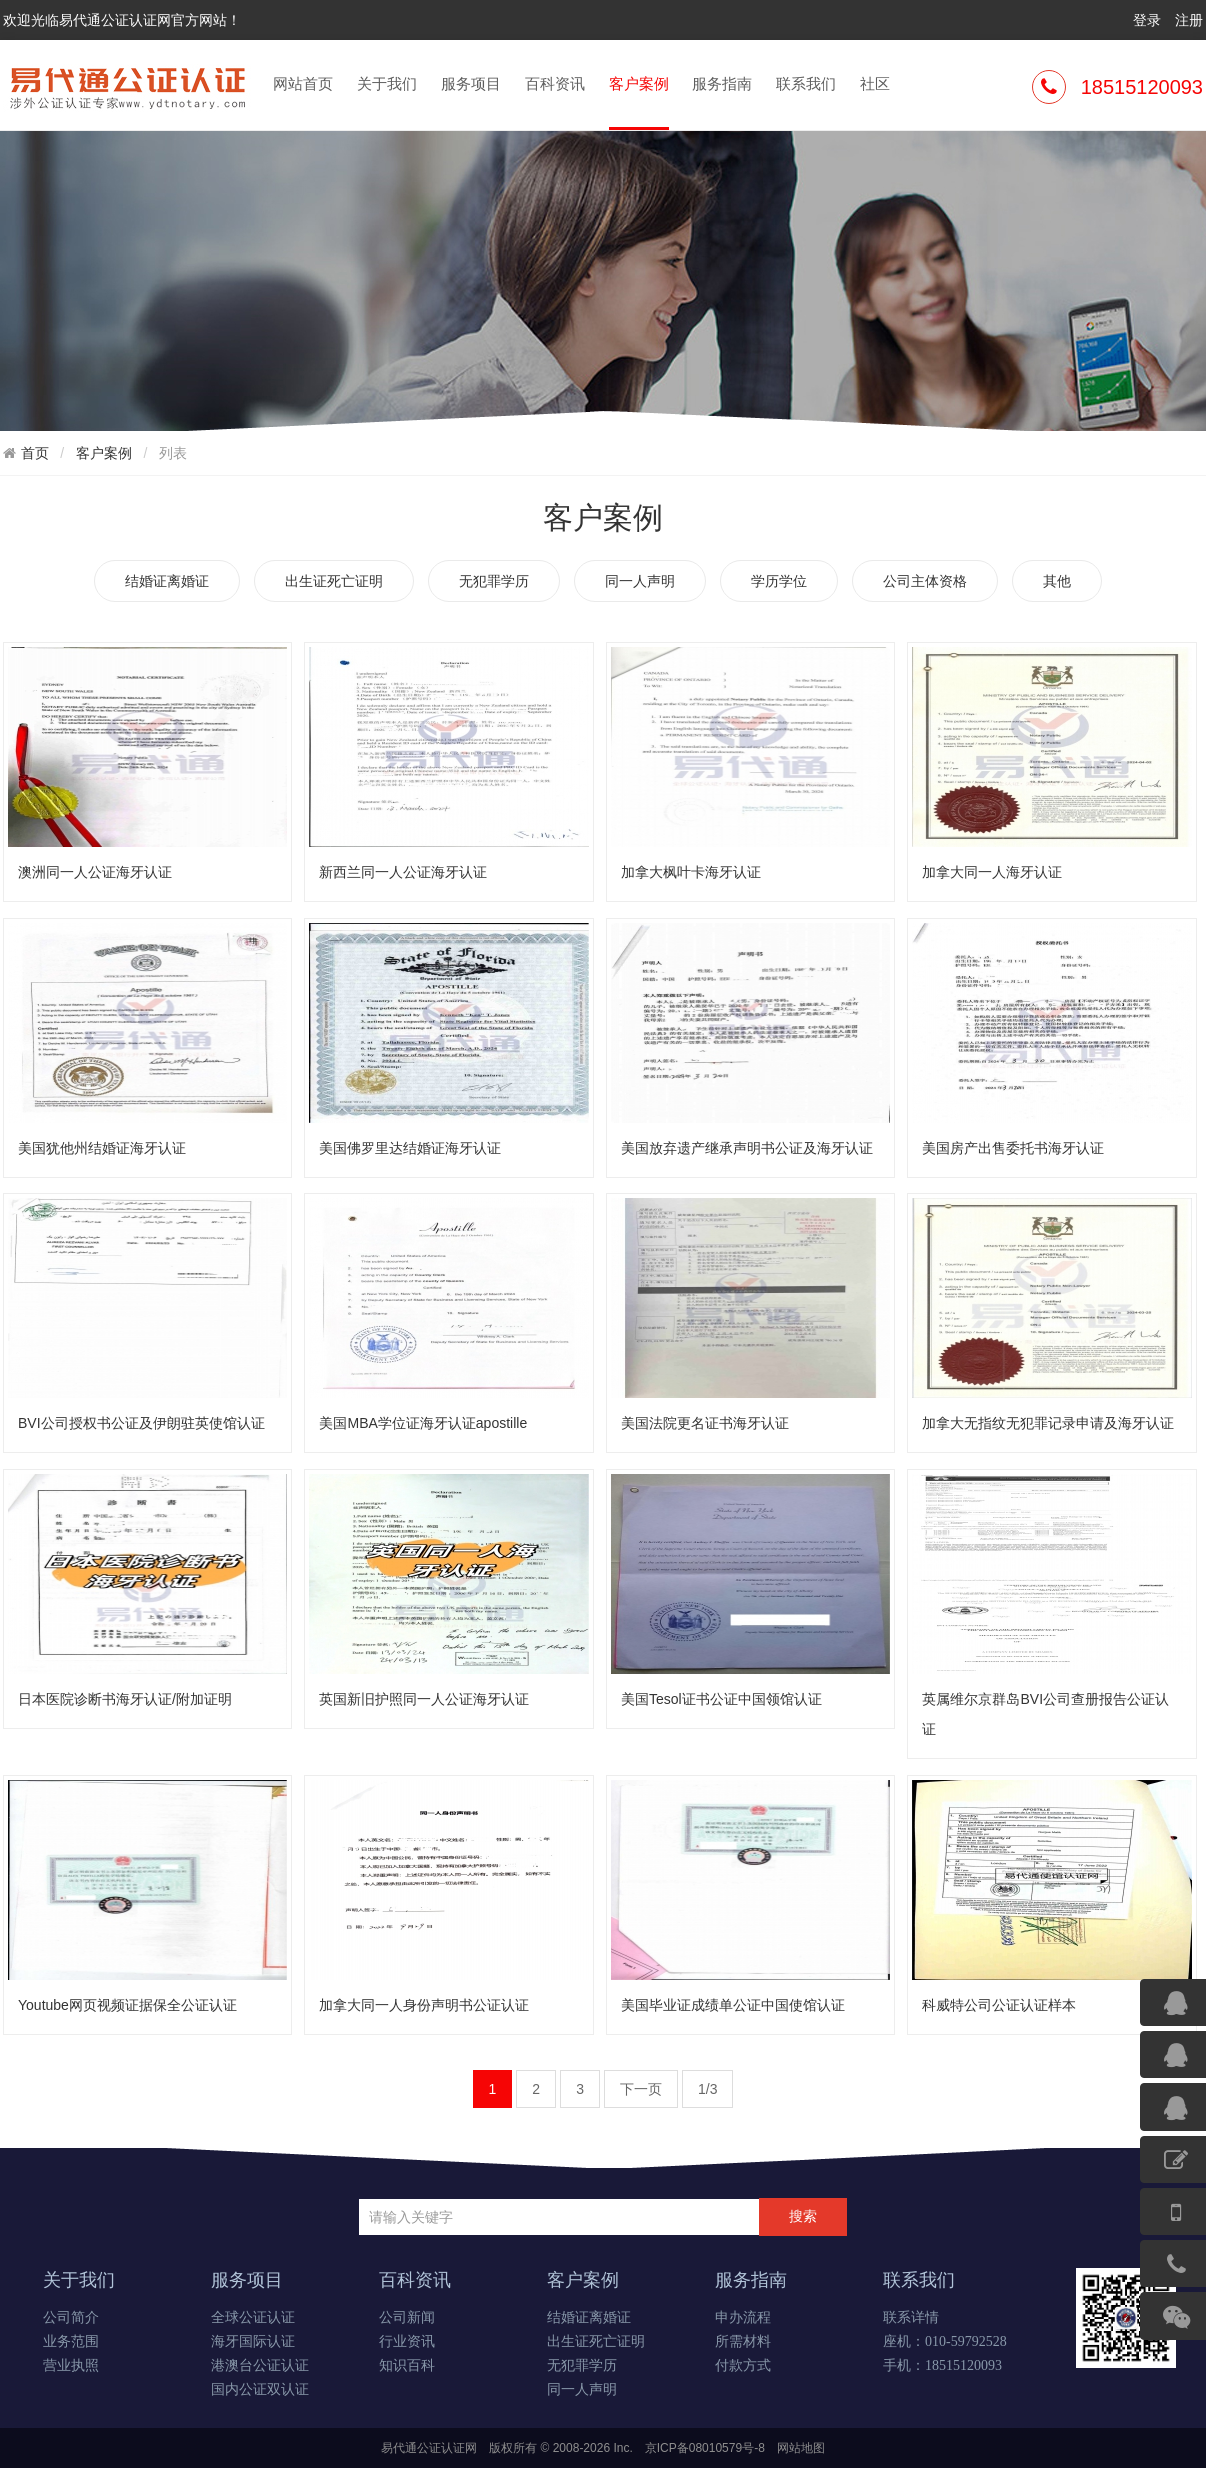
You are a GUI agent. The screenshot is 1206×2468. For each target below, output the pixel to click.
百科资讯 (555, 83)
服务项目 (471, 83)
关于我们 (387, 83)
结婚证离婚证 (167, 581)
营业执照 (71, 2365)
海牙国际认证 (253, 2341)
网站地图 (801, 2448)
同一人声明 (640, 581)
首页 (35, 453)
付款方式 (743, 2365)
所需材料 (743, 2341)
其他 (1057, 581)
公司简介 (71, 2317)
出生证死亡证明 (334, 581)
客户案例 (639, 101)
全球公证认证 (253, 2317)
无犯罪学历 (494, 581)
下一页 (641, 2089)
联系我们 (806, 83)
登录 (1147, 20)
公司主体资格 (925, 581)
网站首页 (303, 83)
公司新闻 (407, 2317)
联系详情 (911, 2317)
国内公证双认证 (260, 2389)
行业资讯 (407, 2341)
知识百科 (407, 2365)
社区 (875, 83)
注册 (1189, 20)
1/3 (707, 2089)
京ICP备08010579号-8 (705, 2448)
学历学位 (779, 581)
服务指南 (722, 83)
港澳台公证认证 (260, 2365)
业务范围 (71, 2341)
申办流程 (743, 2317)
